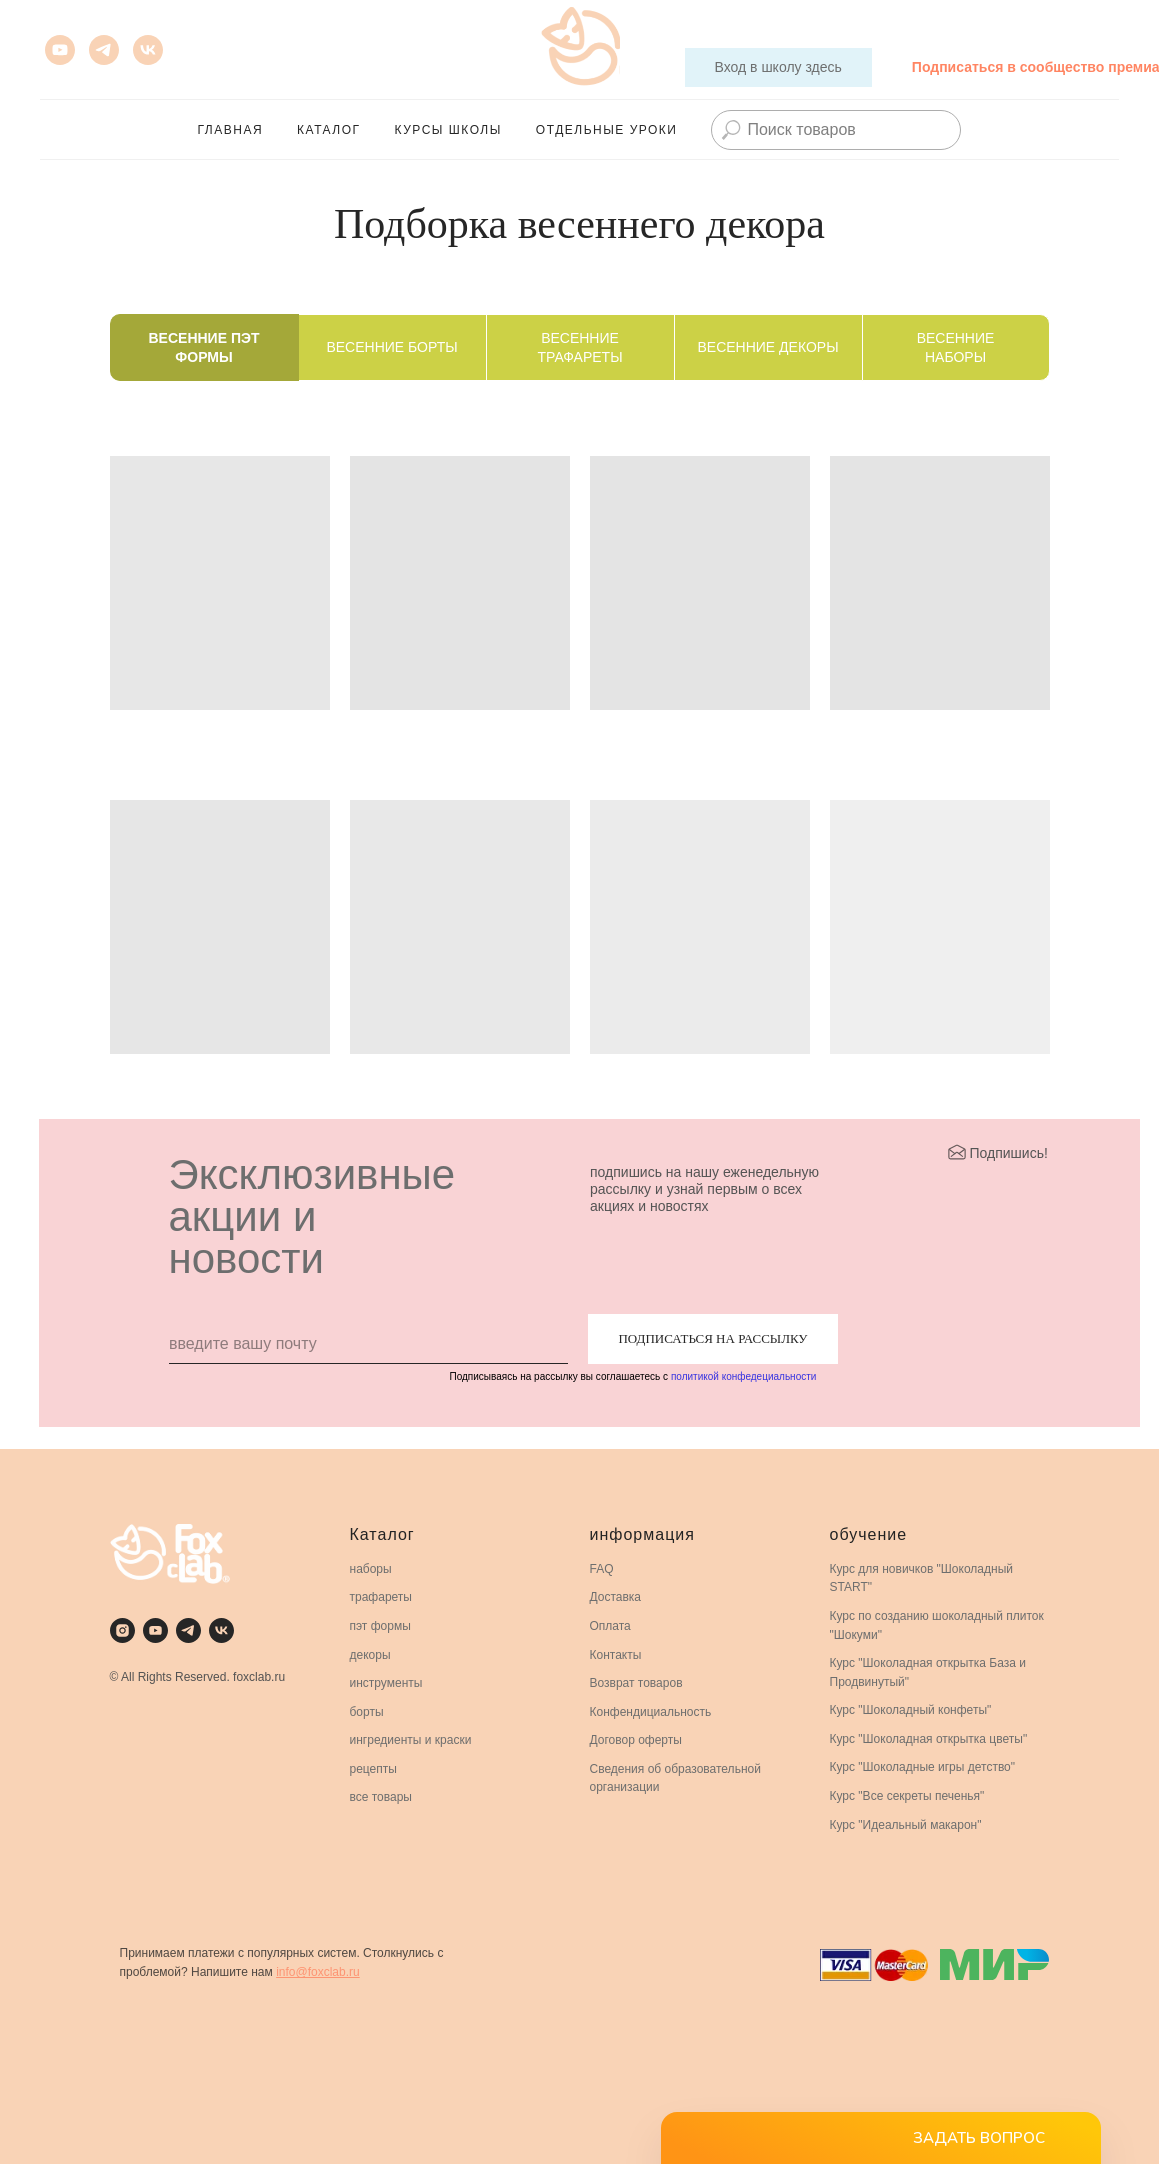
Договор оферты (636, 1740)
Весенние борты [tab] (391, 347)
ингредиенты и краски (411, 1740)
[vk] (148, 50)
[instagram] (122, 1630)
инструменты (386, 1683)
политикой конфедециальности (743, 1376)
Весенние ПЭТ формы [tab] (204, 347)
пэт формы (380, 1626)
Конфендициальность (651, 1712)
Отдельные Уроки (607, 130)
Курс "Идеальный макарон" (906, 1825)
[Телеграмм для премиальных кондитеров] (104, 50)
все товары (381, 1797)
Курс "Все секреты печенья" (907, 1796)
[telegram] (188, 1630)
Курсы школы (448, 130)
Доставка (616, 1597)
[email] (368, 1344)
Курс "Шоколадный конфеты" (911, 1710)
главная (231, 130)
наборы (371, 1569)
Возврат (612, 1683)
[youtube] (60, 50)
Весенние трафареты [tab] (579, 347)
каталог (328, 130)
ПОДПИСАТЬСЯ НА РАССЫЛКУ (712, 1338)
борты (367, 1712)
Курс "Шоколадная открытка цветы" (929, 1739)
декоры (370, 1655)
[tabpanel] (579, 762)
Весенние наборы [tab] (956, 347)
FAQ (602, 1569)
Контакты (616, 1655)
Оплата (610, 1626)
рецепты (373, 1769)
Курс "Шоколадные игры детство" (923, 1767)
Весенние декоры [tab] (767, 347)
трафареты (381, 1597)
